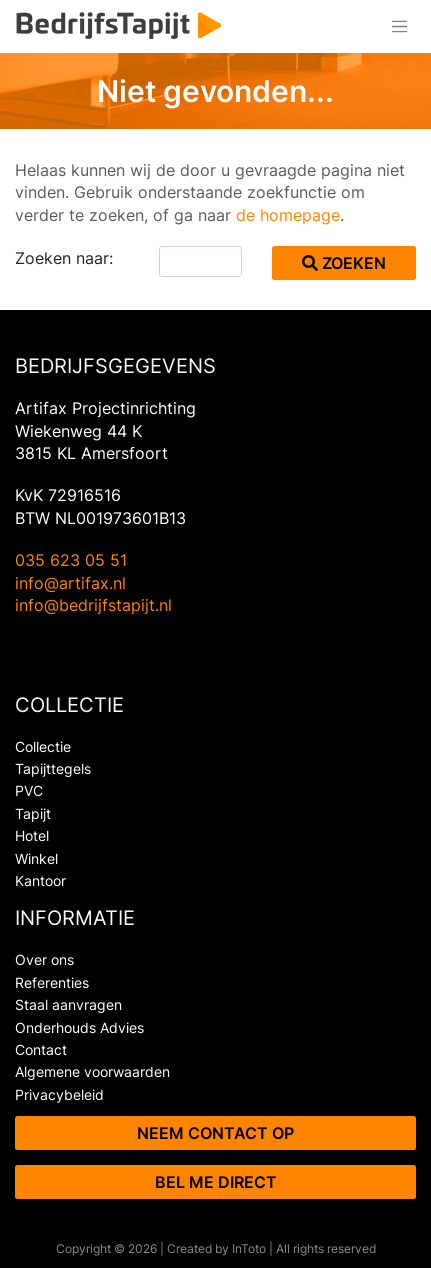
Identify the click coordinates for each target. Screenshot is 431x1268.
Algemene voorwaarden (92, 1071)
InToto (249, 1248)
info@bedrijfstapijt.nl (93, 605)
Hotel (32, 835)
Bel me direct (216, 1182)
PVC (29, 790)
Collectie (43, 746)
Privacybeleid (59, 1094)
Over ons (44, 959)
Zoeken (344, 263)
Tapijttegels (53, 768)
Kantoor (40, 880)
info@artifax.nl (70, 583)
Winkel (36, 858)
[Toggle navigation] (399, 27)
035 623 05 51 (71, 560)
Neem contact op (215, 1133)
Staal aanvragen (68, 1004)
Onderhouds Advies (79, 1027)
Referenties (52, 982)
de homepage (288, 215)
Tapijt (33, 813)
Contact (41, 1049)
